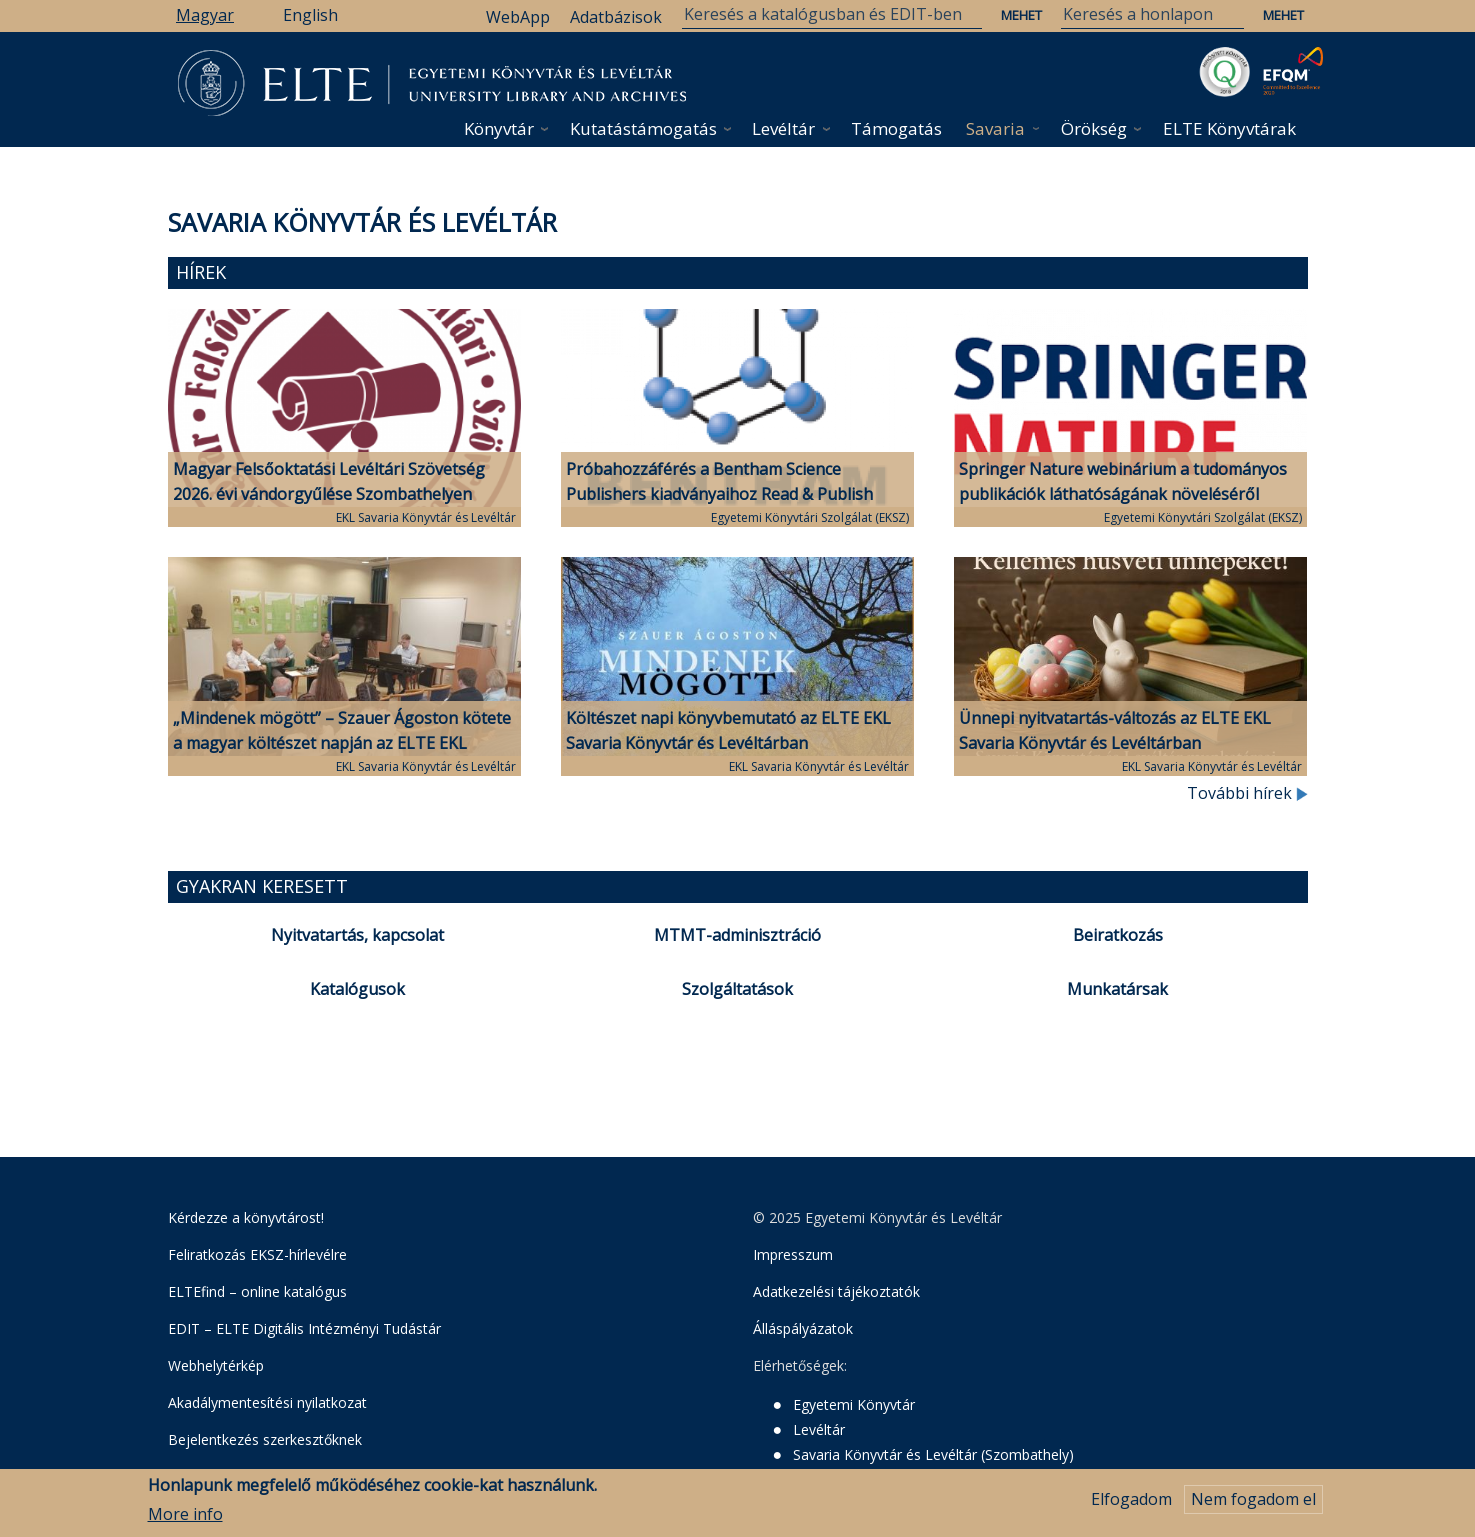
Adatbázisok (616, 17)
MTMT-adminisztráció (737, 935)
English (310, 15)
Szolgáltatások (737, 989)
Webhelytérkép (216, 1365)
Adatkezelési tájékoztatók (836, 1291)
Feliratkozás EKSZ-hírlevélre (257, 1254)
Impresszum (793, 1254)
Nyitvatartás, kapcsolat (357, 935)
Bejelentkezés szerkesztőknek (265, 1439)
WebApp (518, 17)
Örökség (1094, 128)
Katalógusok (357, 989)
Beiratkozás (1118, 935)
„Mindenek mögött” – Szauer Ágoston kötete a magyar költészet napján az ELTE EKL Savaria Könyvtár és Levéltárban (342, 743)
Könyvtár (499, 128)
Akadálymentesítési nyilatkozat (267, 1402)
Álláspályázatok (803, 1328)
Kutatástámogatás (643, 128)
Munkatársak (1117, 989)
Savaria (995, 128)
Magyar (205, 15)
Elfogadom (1131, 1500)
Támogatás (896, 128)
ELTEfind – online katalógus (257, 1291)
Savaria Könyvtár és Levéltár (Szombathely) (933, 1454)
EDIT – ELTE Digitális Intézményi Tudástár (304, 1328)
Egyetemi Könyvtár (854, 1404)
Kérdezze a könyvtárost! (246, 1217)
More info (185, 1514)
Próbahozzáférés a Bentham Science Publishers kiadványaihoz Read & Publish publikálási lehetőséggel (719, 494)
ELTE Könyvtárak (1229, 128)
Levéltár (783, 128)
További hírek (1247, 793)
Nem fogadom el (1253, 1500)
